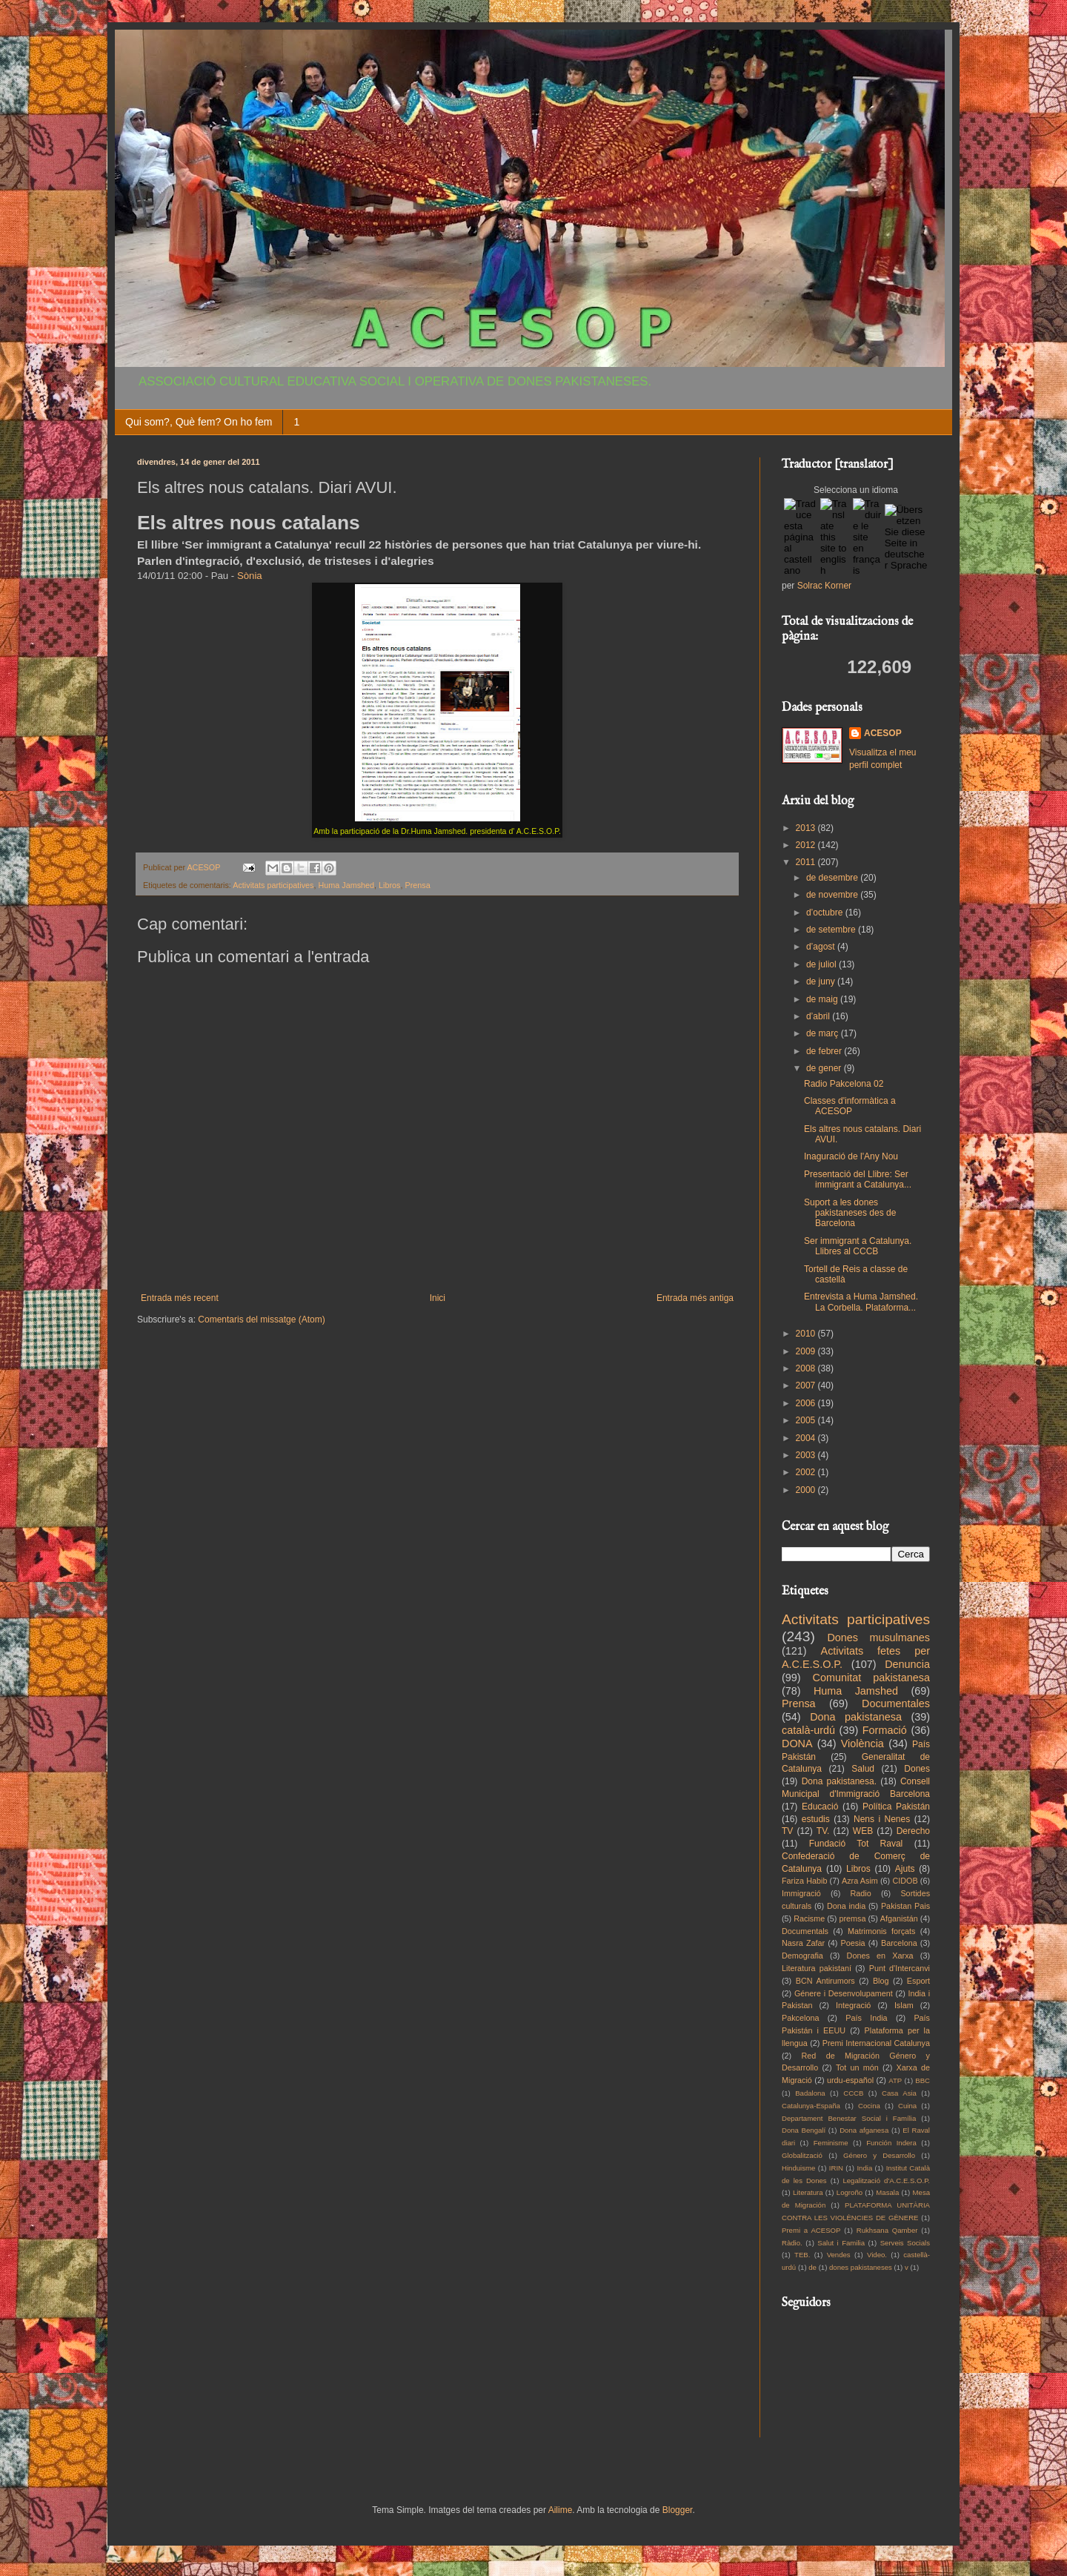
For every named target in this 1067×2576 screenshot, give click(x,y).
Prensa (418, 885)
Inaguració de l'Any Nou (851, 1156)
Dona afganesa (864, 2130)
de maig (823, 999)
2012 (807, 845)
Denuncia (907, 1664)
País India (866, 2017)
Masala (887, 2192)
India (864, 2168)
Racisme (809, 1918)
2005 (807, 1420)
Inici (437, 1298)
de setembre (832, 929)
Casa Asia (899, 2093)
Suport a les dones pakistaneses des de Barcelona (850, 1213)
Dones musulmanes (878, 1637)
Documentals (805, 1931)
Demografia (802, 1955)
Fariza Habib (804, 1880)
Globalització (802, 2155)
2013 (807, 828)
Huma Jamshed (346, 885)
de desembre (833, 878)
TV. (823, 1831)
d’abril (819, 1016)
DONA (797, 1743)
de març (823, 1033)
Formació (884, 1730)
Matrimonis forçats (882, 1931)
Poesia (853, 1942)
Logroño (849, 2192)
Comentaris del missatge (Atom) (261, 1319)
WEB (863, 1831)
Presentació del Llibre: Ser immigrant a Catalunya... (857, 1179)
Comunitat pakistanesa (871, 1677)
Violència (862, 1743)
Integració (853, 2005)
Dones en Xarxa (880, 1955)
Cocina (869, 2106)
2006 (807, 1403)
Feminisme (831, 2143)
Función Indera (891, 2143)
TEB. (802, 2255)
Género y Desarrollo (879, 2155)
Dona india (846, 1905)
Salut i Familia (841, 2243)
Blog (881, 1980)
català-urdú (808, 1730)
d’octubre (825, 912)
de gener (825, 1068)
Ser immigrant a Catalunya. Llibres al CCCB (857, 1246)
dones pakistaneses (860, 2267)
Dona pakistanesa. (839, 1781)
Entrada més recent (180, 1298)
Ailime (560, 2510)
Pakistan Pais (905, 1905)
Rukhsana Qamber (887, 2230)
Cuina (907, 2106)
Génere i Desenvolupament (843, 1993)
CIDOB (904, 1880)
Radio (861, 1893)
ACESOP (883, 733)
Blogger (677, 2510)
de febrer (825, 1051)
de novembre (833, 895)
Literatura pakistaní (816, 1968)
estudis (816, 1819)
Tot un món (857, 2067)
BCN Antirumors (825, 1980)
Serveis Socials (905, 2243)
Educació (820, 1806)
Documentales (896, 1703)
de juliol (822, 964)
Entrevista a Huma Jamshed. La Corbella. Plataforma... (861, 1301)
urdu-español (850, 2080)
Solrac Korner (824, 585)
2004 (807, 1438)
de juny (821, 981)
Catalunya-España (811, 2106)
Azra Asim (860, 1880)
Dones (917, 1769)
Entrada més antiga (695, 1298)
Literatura (808, 2192)
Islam (904, 2005)
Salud (862, 1769)
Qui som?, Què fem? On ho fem (198, 422)
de (812, 2267)
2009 (807, 1351)
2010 (807, 1333)
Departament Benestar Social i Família (849, 2118)
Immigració (801, 1893)
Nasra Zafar (803, 1942)
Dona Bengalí (803, 2130)
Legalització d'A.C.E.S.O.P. (886, 2180)
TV (787, 1831)
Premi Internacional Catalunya (876, 2043)
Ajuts (905, 1869)
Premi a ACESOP (811, 2230)
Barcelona (899, 1942)
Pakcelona (800, 2017)
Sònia (249, 575)
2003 (807, 1455)
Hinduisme (798, 2168)
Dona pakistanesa (856, 1717)
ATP (895, 2080)
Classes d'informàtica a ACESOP (850, 1106)
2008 (807, 1368)
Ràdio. (792, 2243)
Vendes (839, 2255)
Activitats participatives (273, 885)
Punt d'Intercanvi (899, 1968)
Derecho (913, 1831)
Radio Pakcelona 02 (843, 1084)
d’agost (821, 946)
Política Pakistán (896, 1806)
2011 (807, 862)
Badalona (810, 2093)
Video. (877, 2255)
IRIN (836, 2168)
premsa (853, 1918)
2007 (807, 1385)
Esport (918, 1980)
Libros (389, 885)
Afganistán (899, 1918)
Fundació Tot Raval (856, 1843)
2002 (807, 1472)
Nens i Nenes (882, 1819)
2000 (807, 1490)
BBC (922, 2080)
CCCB (853, 2093)
